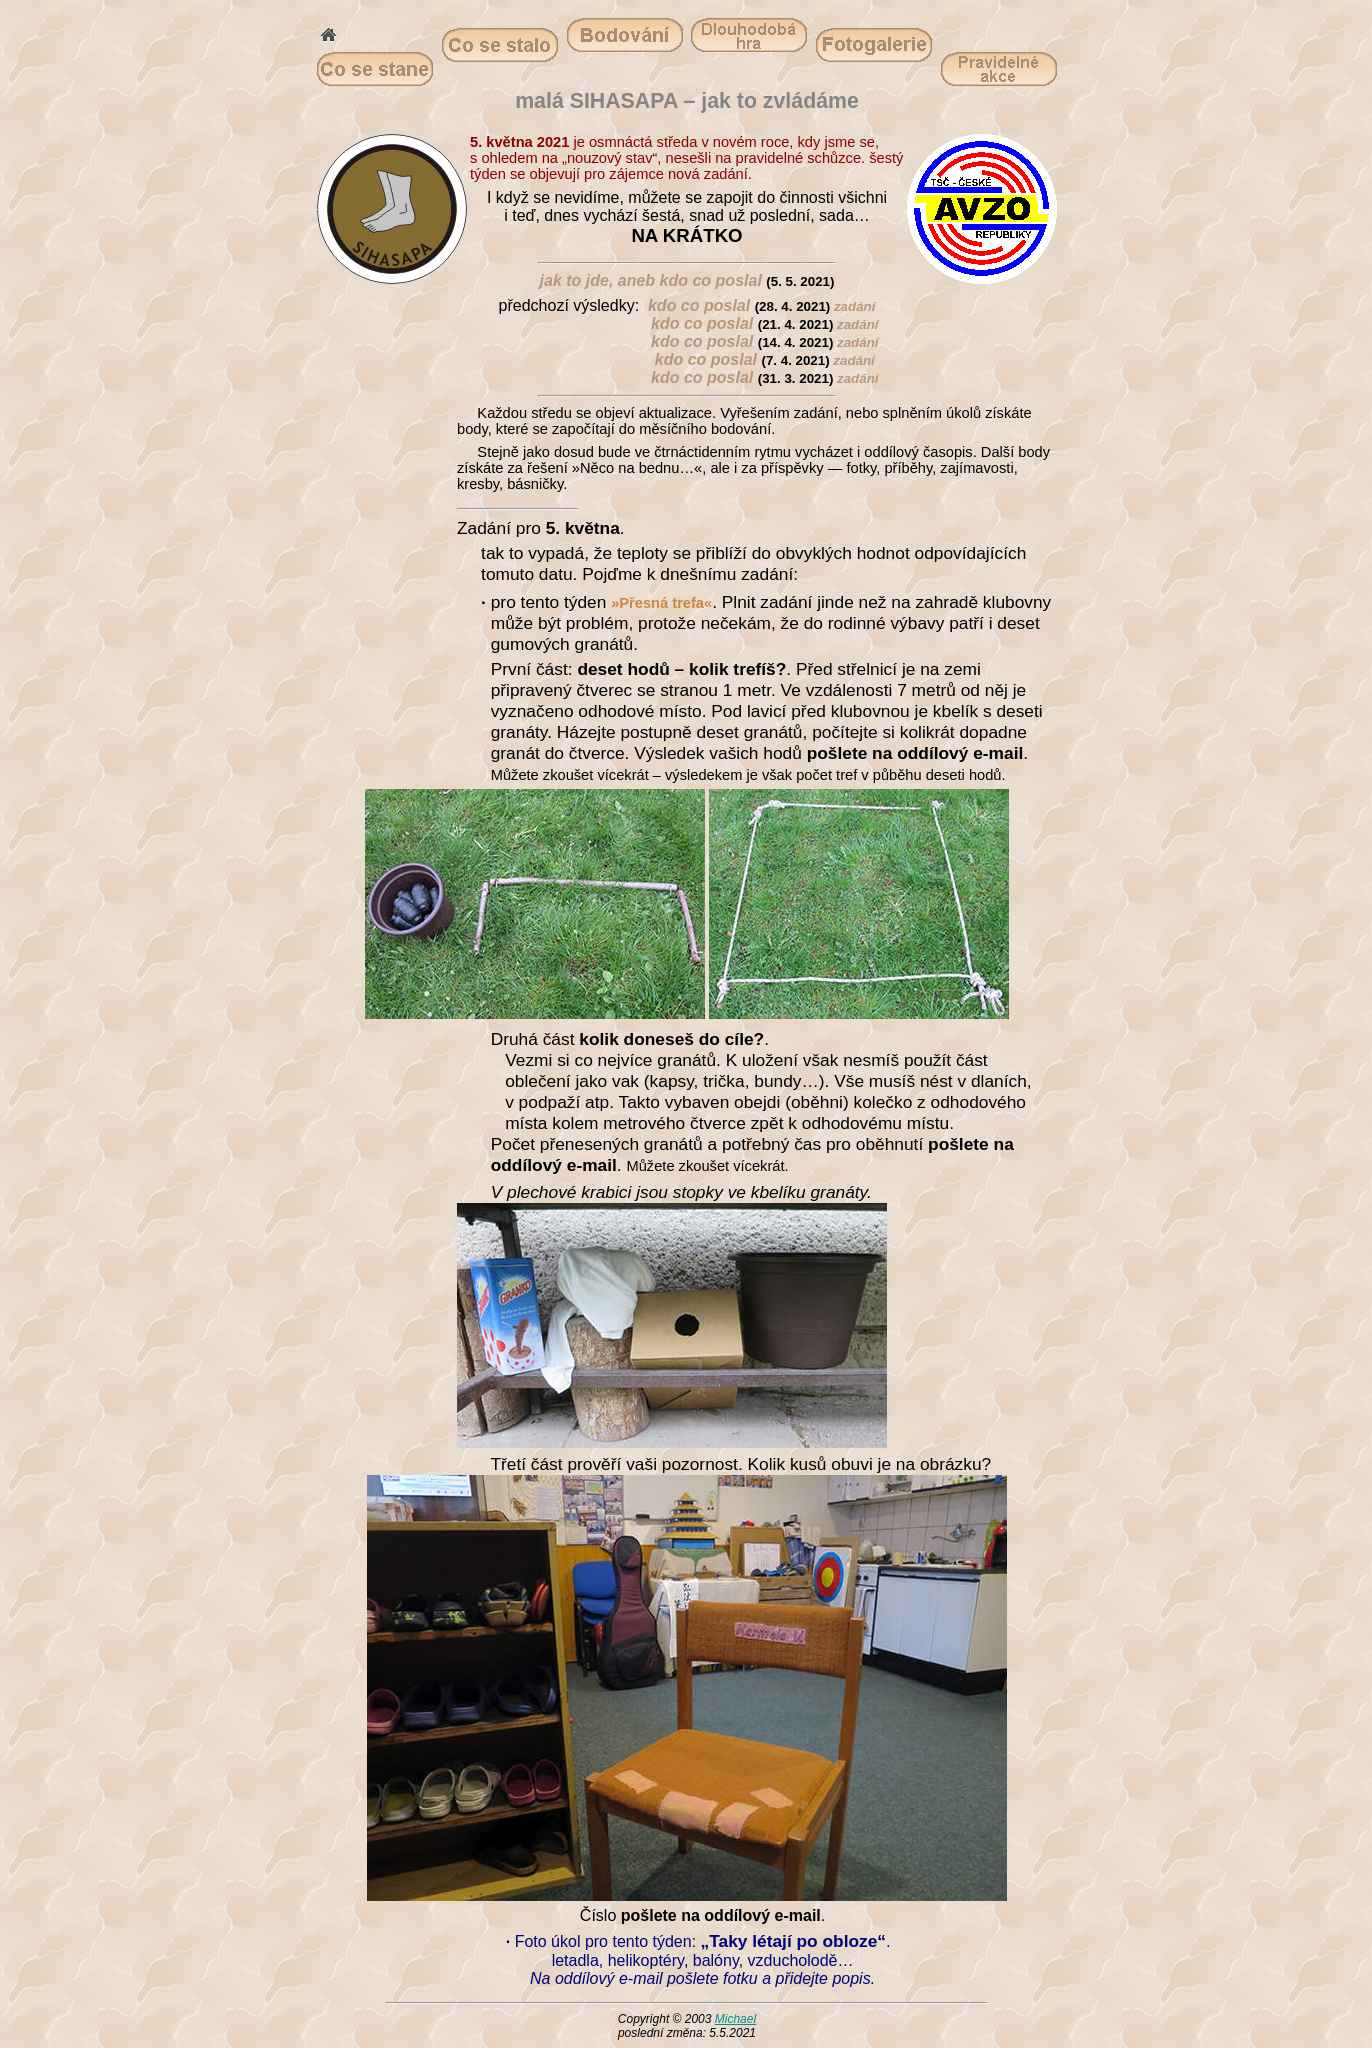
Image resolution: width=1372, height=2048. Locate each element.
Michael (735, 2019)
